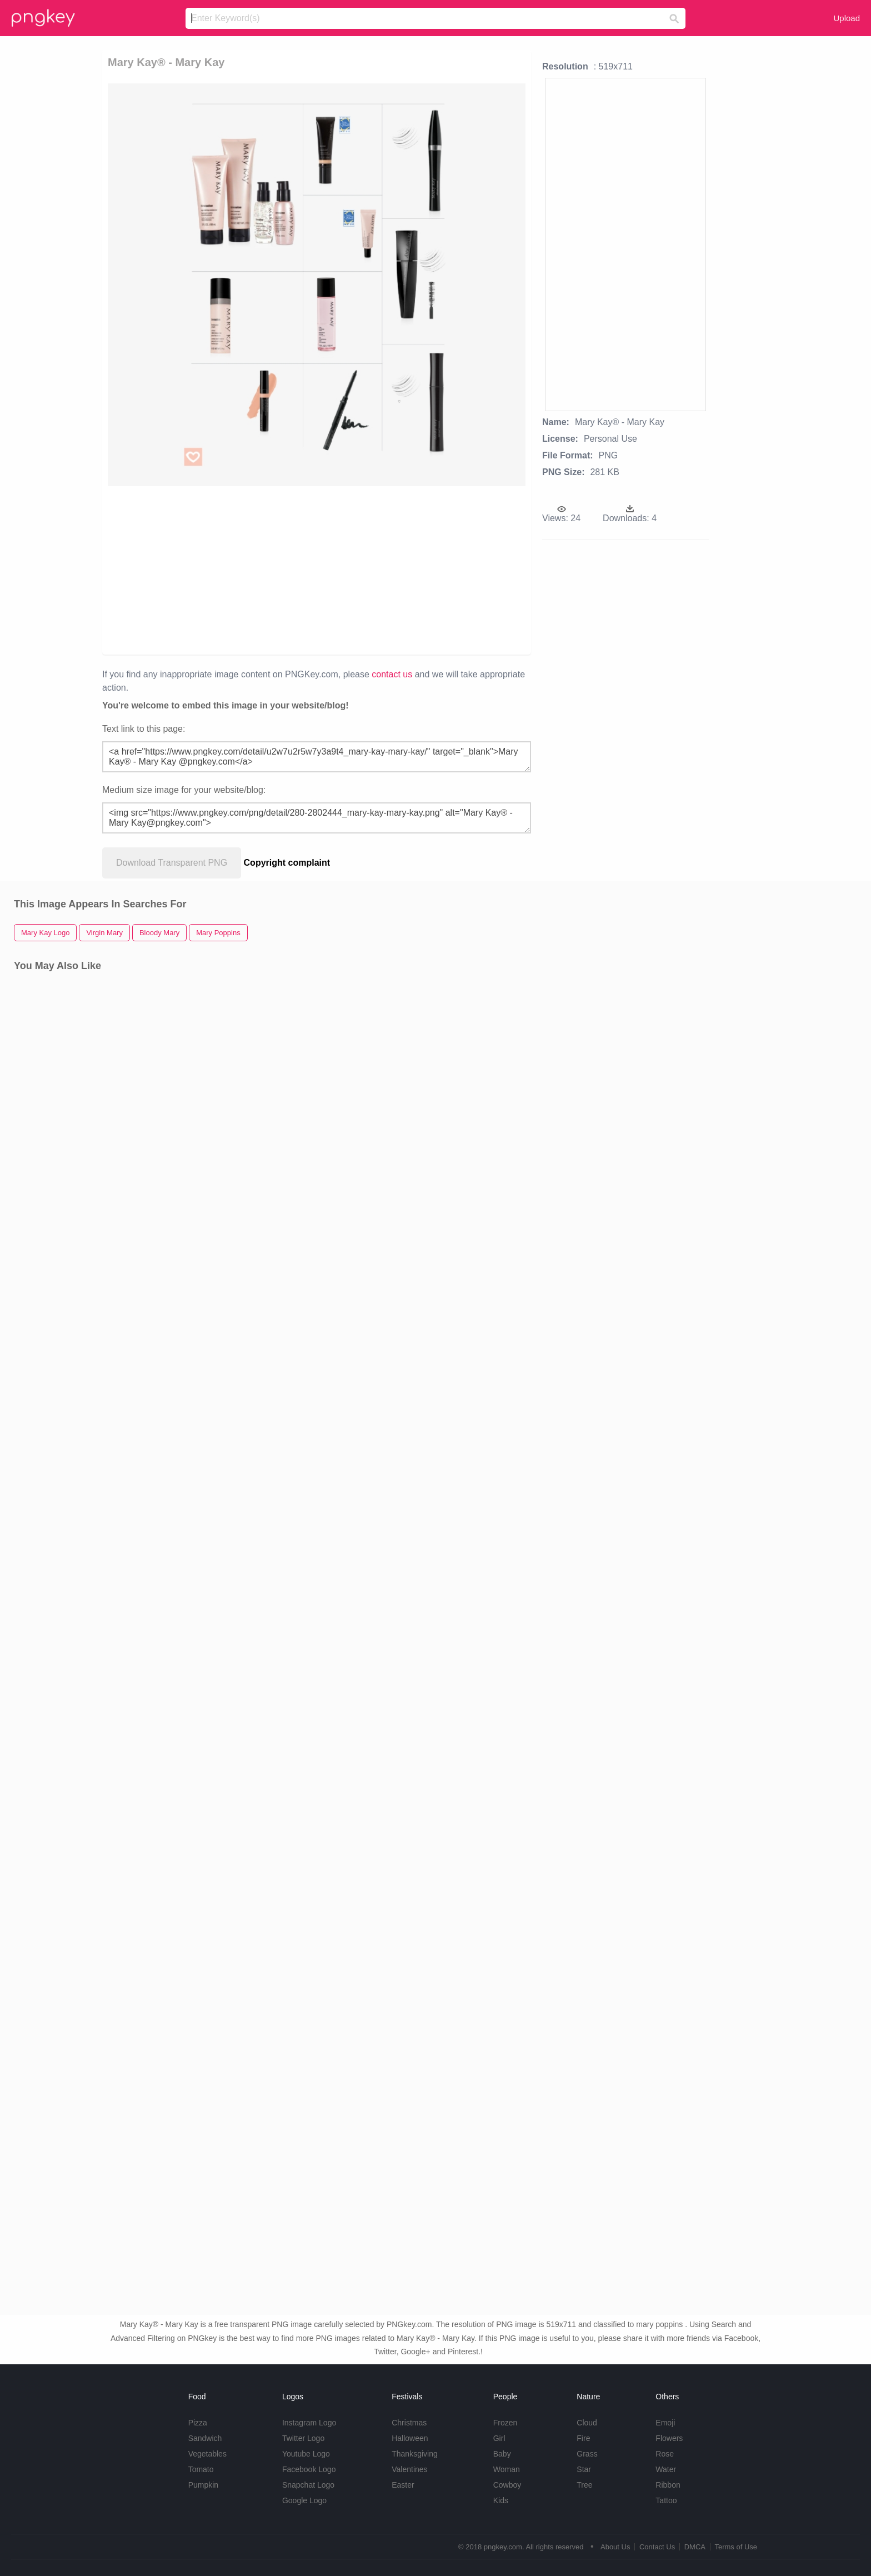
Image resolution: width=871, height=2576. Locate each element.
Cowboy (507, 2484)
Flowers (669, 2438)
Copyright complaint (287, 862)
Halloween (410, 2438)
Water (665, 2469)
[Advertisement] (254, 569)
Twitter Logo (303, 2438)
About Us (615, 2547)
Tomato (201, 2469)
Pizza (197, 2422)
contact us (392, 674)
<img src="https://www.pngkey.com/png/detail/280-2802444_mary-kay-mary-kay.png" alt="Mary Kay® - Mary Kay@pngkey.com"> (316, 817)
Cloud (587, 2422)
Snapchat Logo (308, 2484)
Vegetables (207, 2453)
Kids (500, 2500)
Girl (499, 2438)
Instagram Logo (309, 2422)
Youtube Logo (306, 2453)
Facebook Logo (309, 2469)
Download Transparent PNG (171, 862)
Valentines (409, 2469)
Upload (846, 18)
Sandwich (205, 2438)
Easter (403, 2484)
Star (584, 2469)
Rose (664, 2453)
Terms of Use (735, 2547)
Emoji (665, 2422)
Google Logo (304, 2500)
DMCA (694, 2547)
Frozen (505, 2422)
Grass (587, 2453)
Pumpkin (203, 2484)
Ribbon (667, 2484)
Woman (506, 2469)
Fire (583, 2438)
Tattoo (666, 2500)
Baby (502, 2453)
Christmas (409, 2422)
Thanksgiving (415, 2453)
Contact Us (657, 2547)
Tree (584, 2484)
